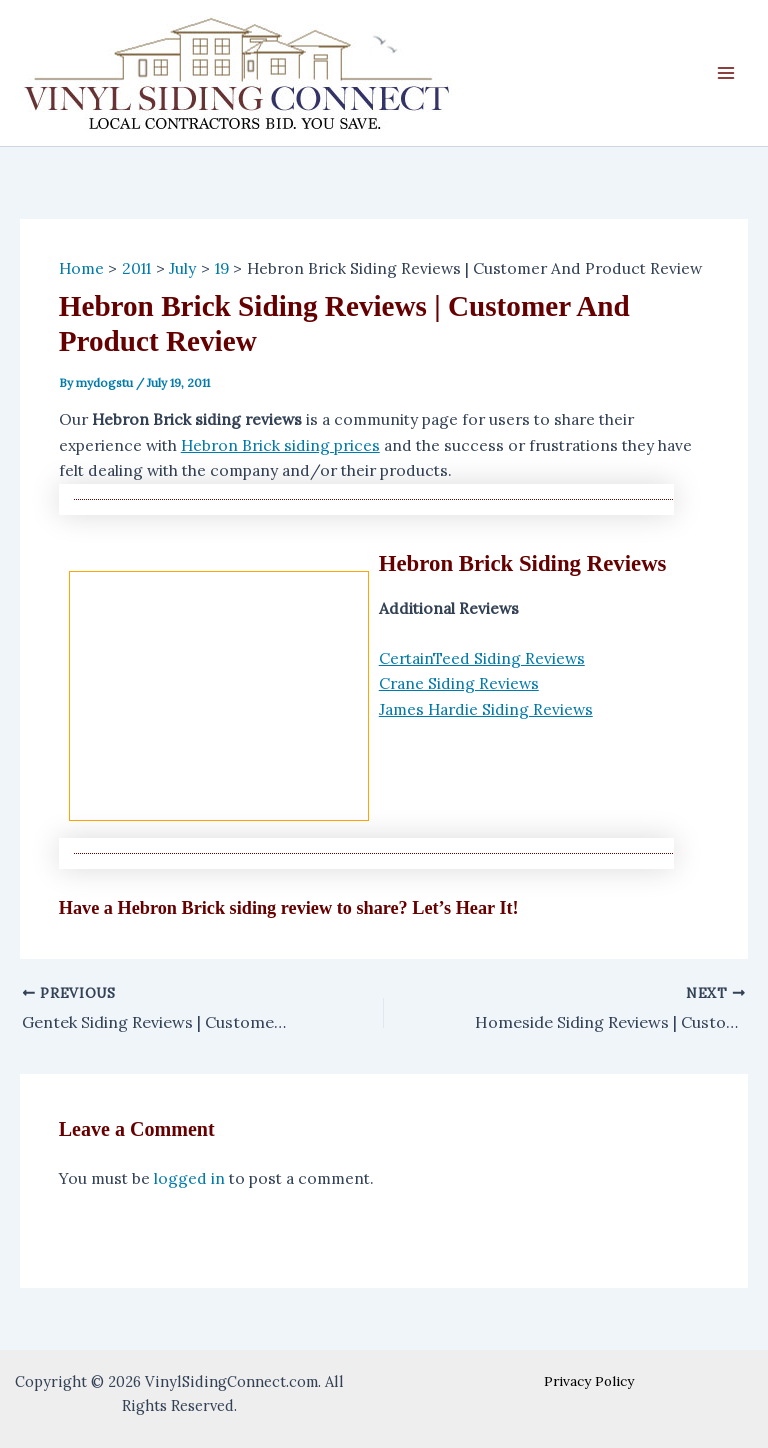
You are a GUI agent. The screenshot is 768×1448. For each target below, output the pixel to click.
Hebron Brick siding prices (280, 445)
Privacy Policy (589, 1381)
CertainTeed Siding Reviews (482, 658)
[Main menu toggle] (726, 72)
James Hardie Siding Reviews (486, 709)
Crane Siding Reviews (459, 683)
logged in (189, 1178)
